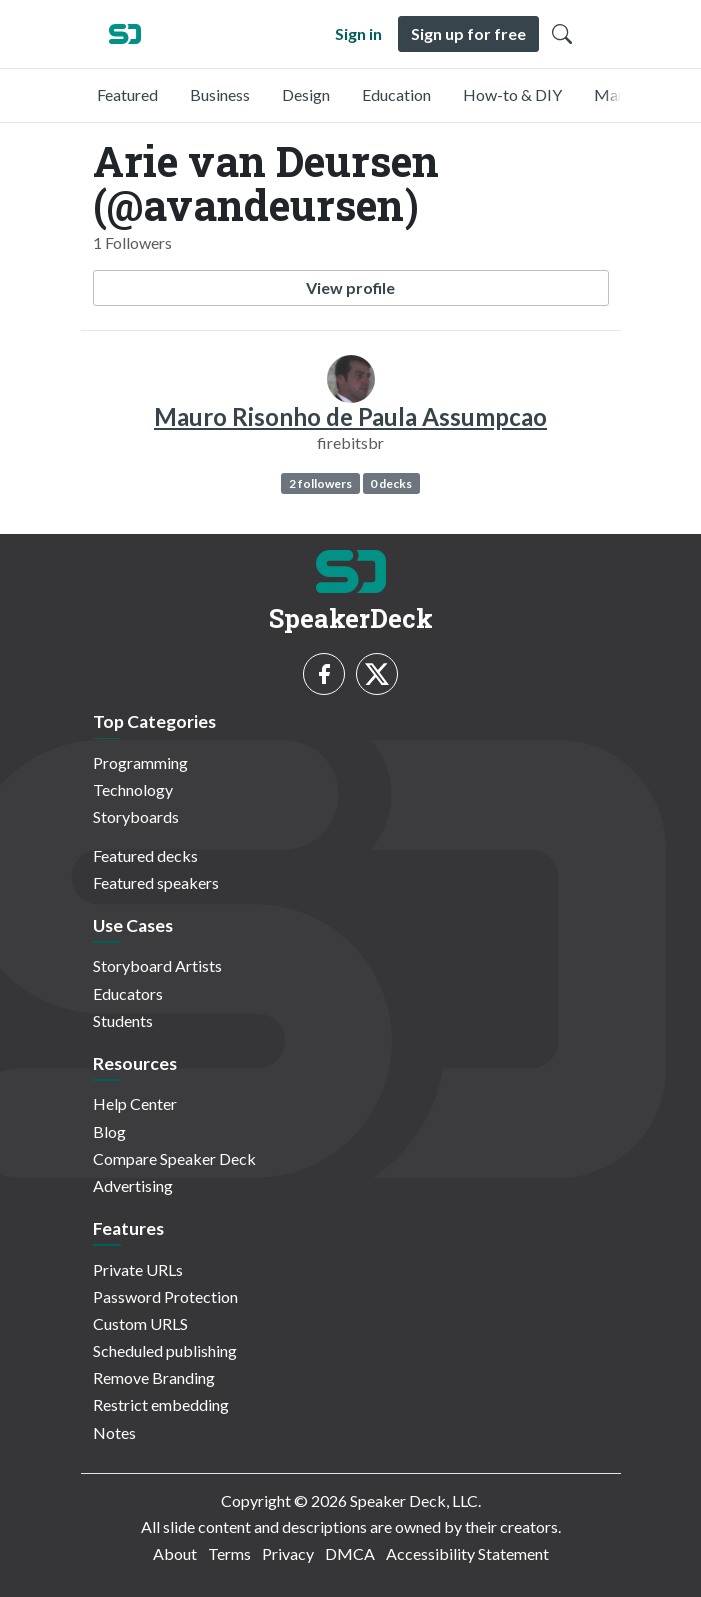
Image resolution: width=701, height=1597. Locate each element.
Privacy (288, 1553)
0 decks (391, 483)
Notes (114, 1432)
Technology (133, 789)
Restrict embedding (161, 1404)
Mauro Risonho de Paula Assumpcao (350, 416)
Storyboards (136, 816)
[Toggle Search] (562, 34)
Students (123, 1020)
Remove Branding (154, 1377)
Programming (140, 762)
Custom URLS (140, 1323)
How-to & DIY (512, 94)
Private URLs (138, 1269)
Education (396, 94)
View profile (350, 287)
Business (220, 94)
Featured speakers (156, 882)
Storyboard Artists (157, 965)
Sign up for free (468, 33)
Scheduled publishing (165, 1350)
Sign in (358, 33)
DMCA (350, 1553)
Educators (128, 993)
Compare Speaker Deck (174, 1158)
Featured (127, 94)
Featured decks (145, 855)
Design (306, 94)
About (175, 1553)
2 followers (320, 483)
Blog (109, 1131)
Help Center (135, 1103)
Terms (229, 1553)
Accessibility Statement (467, 1553)
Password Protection (165, 1296)
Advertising (133, 1185)
